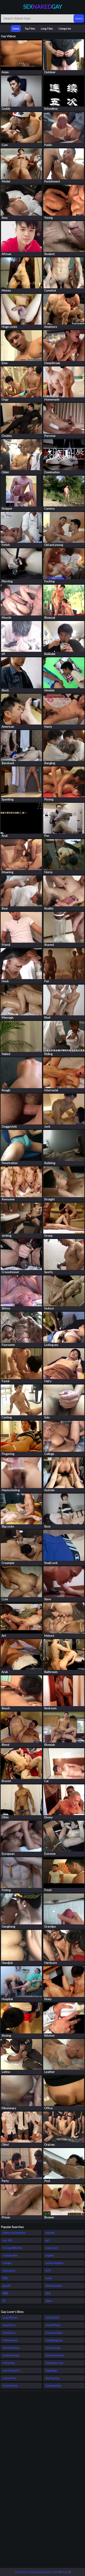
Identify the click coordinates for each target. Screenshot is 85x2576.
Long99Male (10, 2317)
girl (47, 2240)
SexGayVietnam (54, 2355)
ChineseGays (10, 2340)
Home (15, 28)
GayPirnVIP (52, 2317)
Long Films (47, 28)
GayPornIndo (10, 2385)
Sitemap (65, 2571)
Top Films (30, 28)
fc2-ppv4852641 (12, 2247)
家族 (5, 2293)
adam (48, 2300)
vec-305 (7, 2240)
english (49, 2255)
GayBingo (51, 2370)
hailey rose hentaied (14, 2232)
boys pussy (9, 2270)
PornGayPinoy (11, 2347)
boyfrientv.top (11, 2355)
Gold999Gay (52, 2325)
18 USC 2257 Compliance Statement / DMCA (36, 2571)
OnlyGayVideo (54, 2332)
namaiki (50, 2232)
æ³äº (48, 2270)
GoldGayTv (9, 2332)
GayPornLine (52, 2347)
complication (10, 2255)
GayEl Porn (9, 2325)
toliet (48, 2278)
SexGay (42, 6)
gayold (6, 2285)
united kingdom (54, 2262)
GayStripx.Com (54, 2362)
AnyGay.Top (52, 2378)
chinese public (53, 2285)
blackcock (51, 2247)
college (7, 2262)
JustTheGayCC (11, 2370)
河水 (48, 2293)
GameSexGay (53, 2385)
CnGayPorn (9, 2378)
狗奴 (5, 2278)
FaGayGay (9, 2362)
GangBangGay (53, 2340)
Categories (64, 28)
